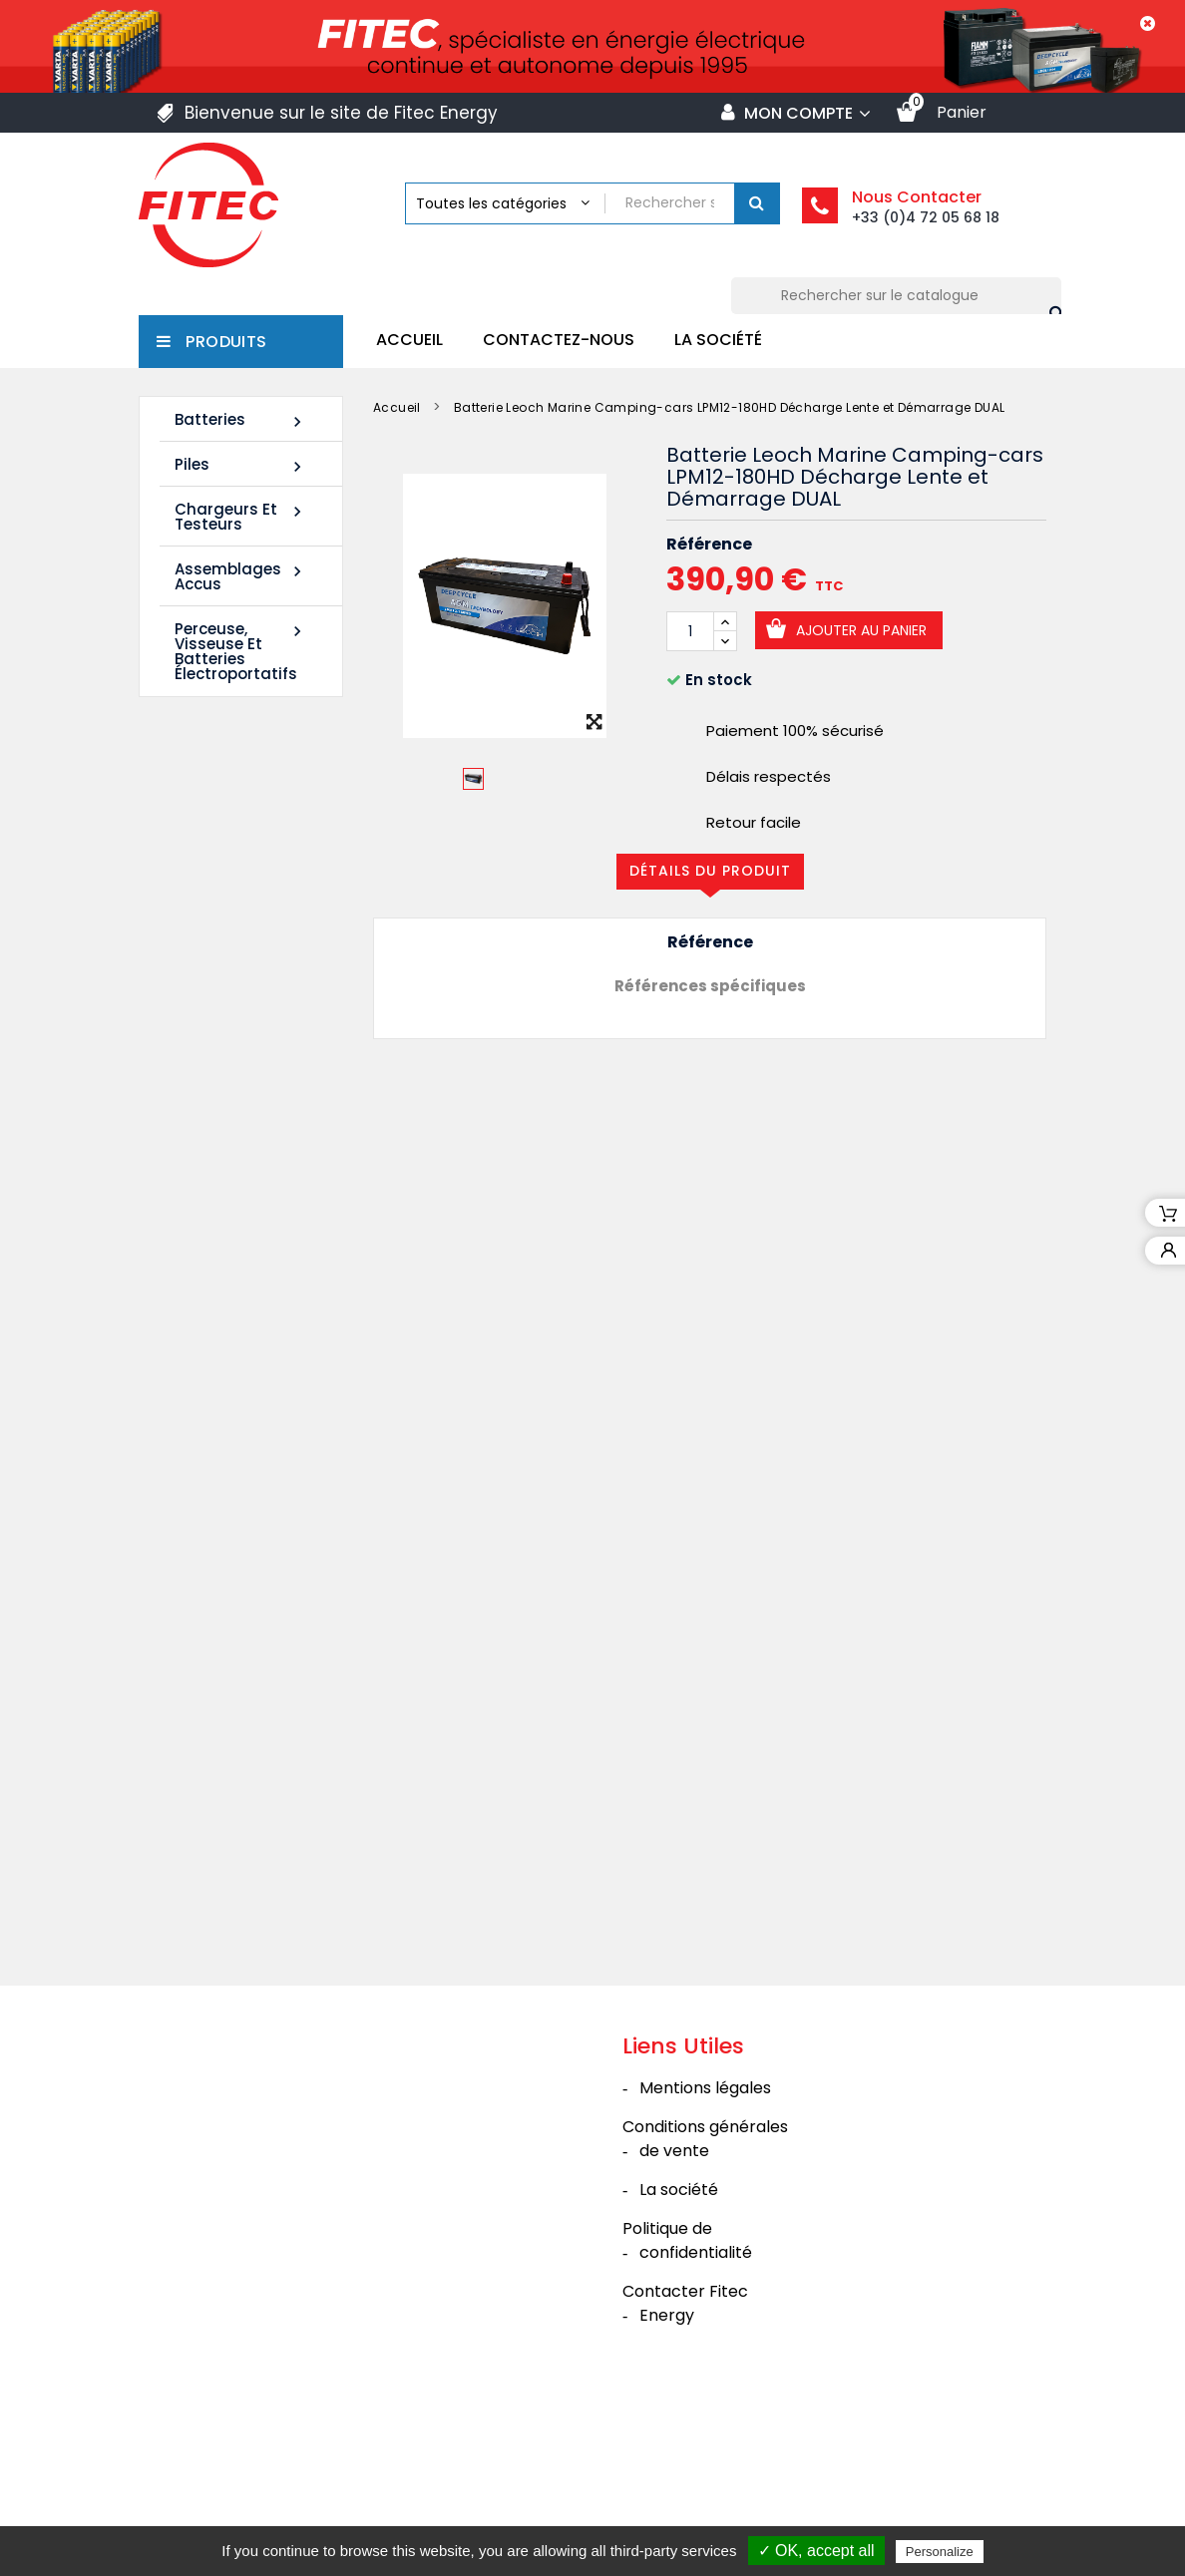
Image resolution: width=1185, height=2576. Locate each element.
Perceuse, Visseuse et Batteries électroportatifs (241, 651)
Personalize (940, 2551)
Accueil (409, 339)
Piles (241, 465)
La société (718, 339)
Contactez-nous (558, 339)
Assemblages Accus (241, 576)
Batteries (241, 420)
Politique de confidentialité (687, 2393)
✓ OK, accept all (816, 2550)
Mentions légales (705, 2240)
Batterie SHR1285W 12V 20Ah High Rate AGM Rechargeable (222, 1336)
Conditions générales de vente (705, 2291)
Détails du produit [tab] (710, 871)
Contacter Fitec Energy (685, 2455)
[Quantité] (690, 631)
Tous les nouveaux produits (244, 1488)
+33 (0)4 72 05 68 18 (925, 217)
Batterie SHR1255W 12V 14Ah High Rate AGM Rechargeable (222, 1025)
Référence (709, 544)
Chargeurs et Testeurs (241, 517)
